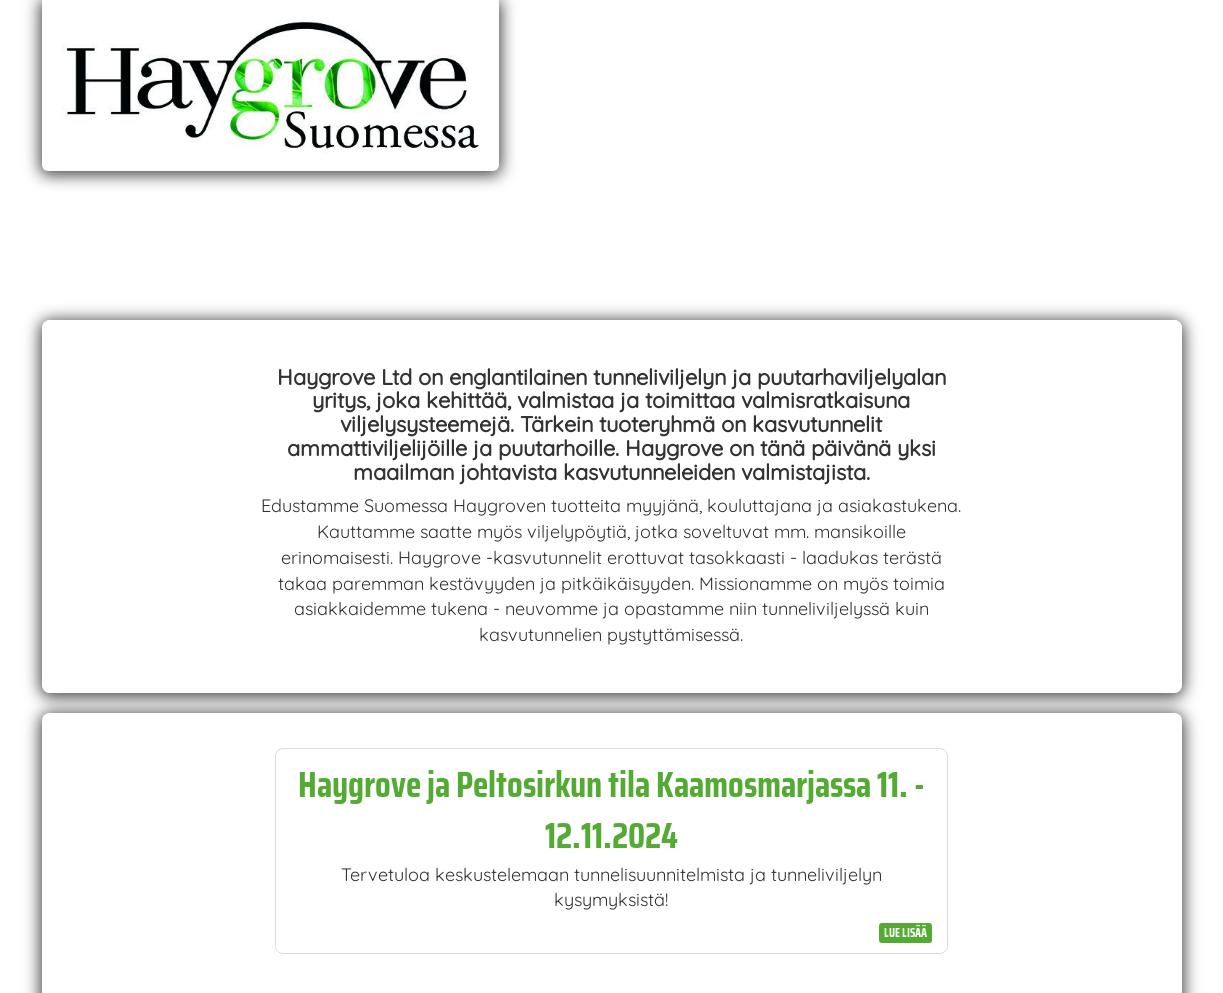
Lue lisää (905, 932)
